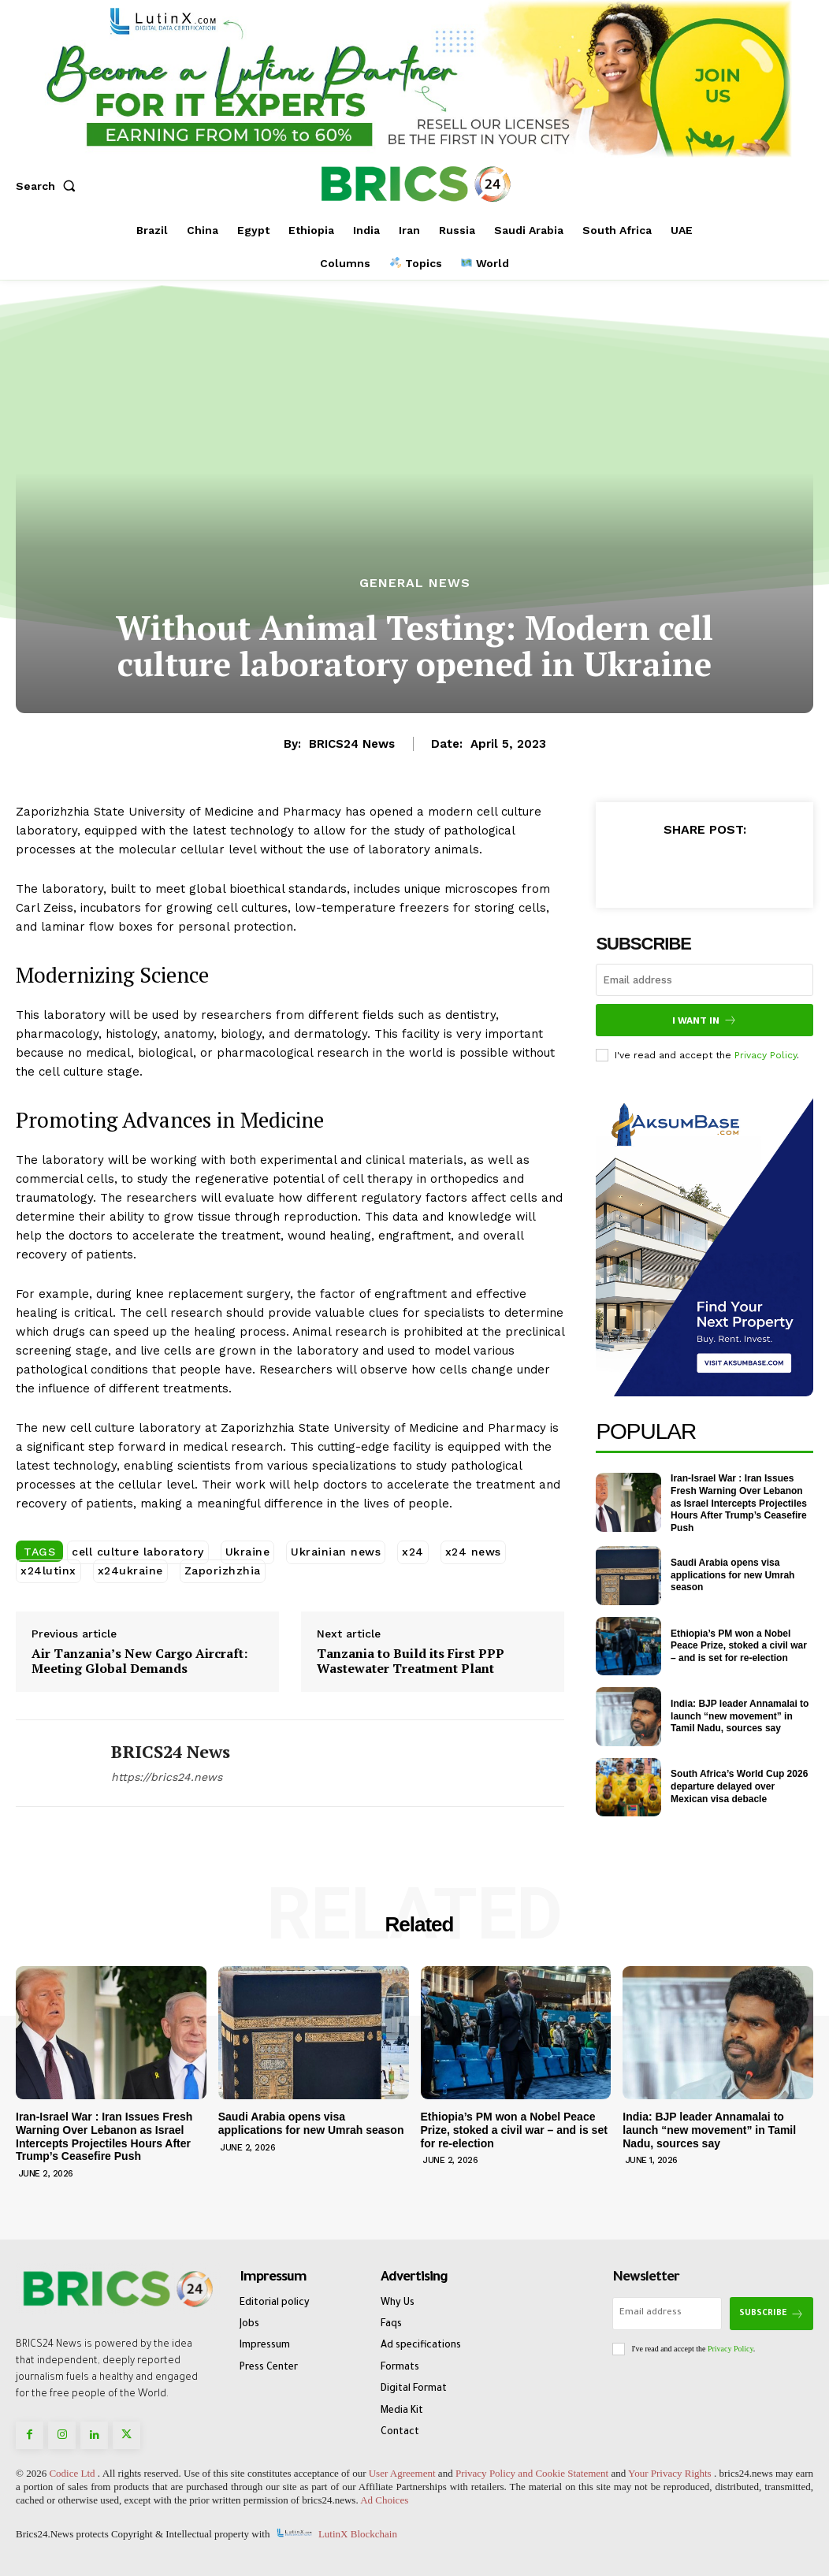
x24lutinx (48, 1570)
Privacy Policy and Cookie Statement (531, 2473)
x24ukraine (130, 1570)
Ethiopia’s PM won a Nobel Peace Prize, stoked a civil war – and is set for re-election (739, 1645)
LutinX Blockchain (357, 2534)
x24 (413, 1551)
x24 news (473, 1551)
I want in (704, 1020)
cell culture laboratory (138, 1551)
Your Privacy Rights (670, 2473)
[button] (49, 186)
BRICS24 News (352, 744)
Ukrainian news (336, 1551)
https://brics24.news (166, 1777)
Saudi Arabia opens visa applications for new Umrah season (732, 1575)
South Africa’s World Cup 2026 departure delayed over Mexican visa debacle (739, 1786)
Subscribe (771, 2314)
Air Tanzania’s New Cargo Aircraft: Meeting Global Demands (139, 1661)
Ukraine (247, 1551)
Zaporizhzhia (222, 1570)
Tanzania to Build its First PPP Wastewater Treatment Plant (410, 1661)
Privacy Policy (765, 1055)
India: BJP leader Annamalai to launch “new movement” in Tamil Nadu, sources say (740, 1716)
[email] (704, 980)
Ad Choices (384, 2500)
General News (414, 583)
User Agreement (402, 2473)
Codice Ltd (73, 2473)
